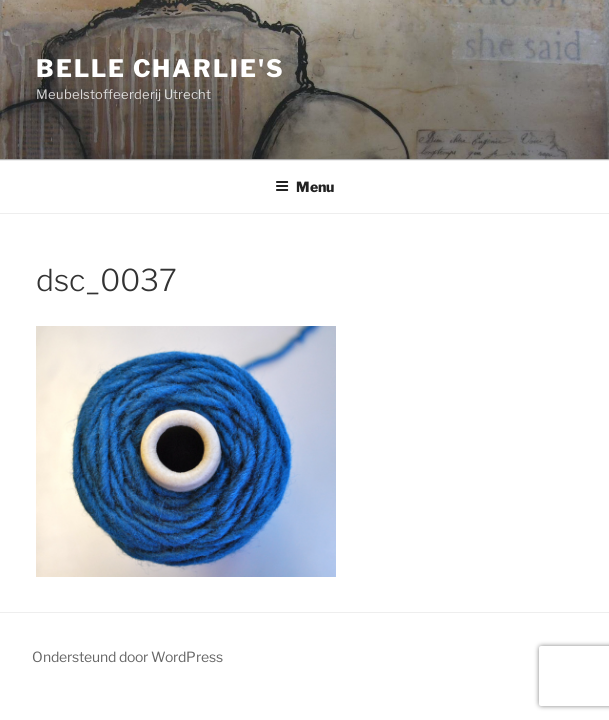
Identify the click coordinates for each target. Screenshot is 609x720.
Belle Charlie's (160, 68)
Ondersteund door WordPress (127, 656)
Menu (304, 186)
